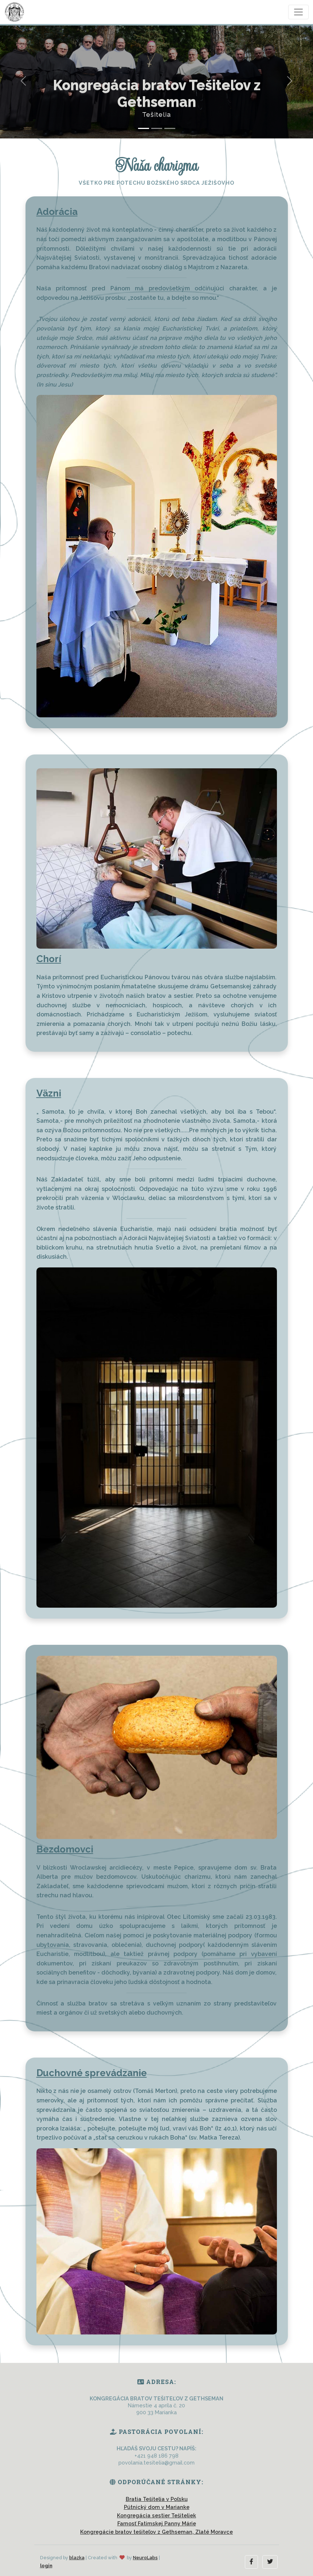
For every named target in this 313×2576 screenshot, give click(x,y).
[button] (251, 2561)
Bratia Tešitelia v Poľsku (157, 2499)
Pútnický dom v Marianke (156, 2507)
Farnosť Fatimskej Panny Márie (156, 2523)
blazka (77, 2557)
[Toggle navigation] (298, 12)
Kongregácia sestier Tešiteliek (156, 2515)
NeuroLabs (145, 2557)
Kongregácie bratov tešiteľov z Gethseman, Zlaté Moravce (156, 2532)
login (46, 2565)
